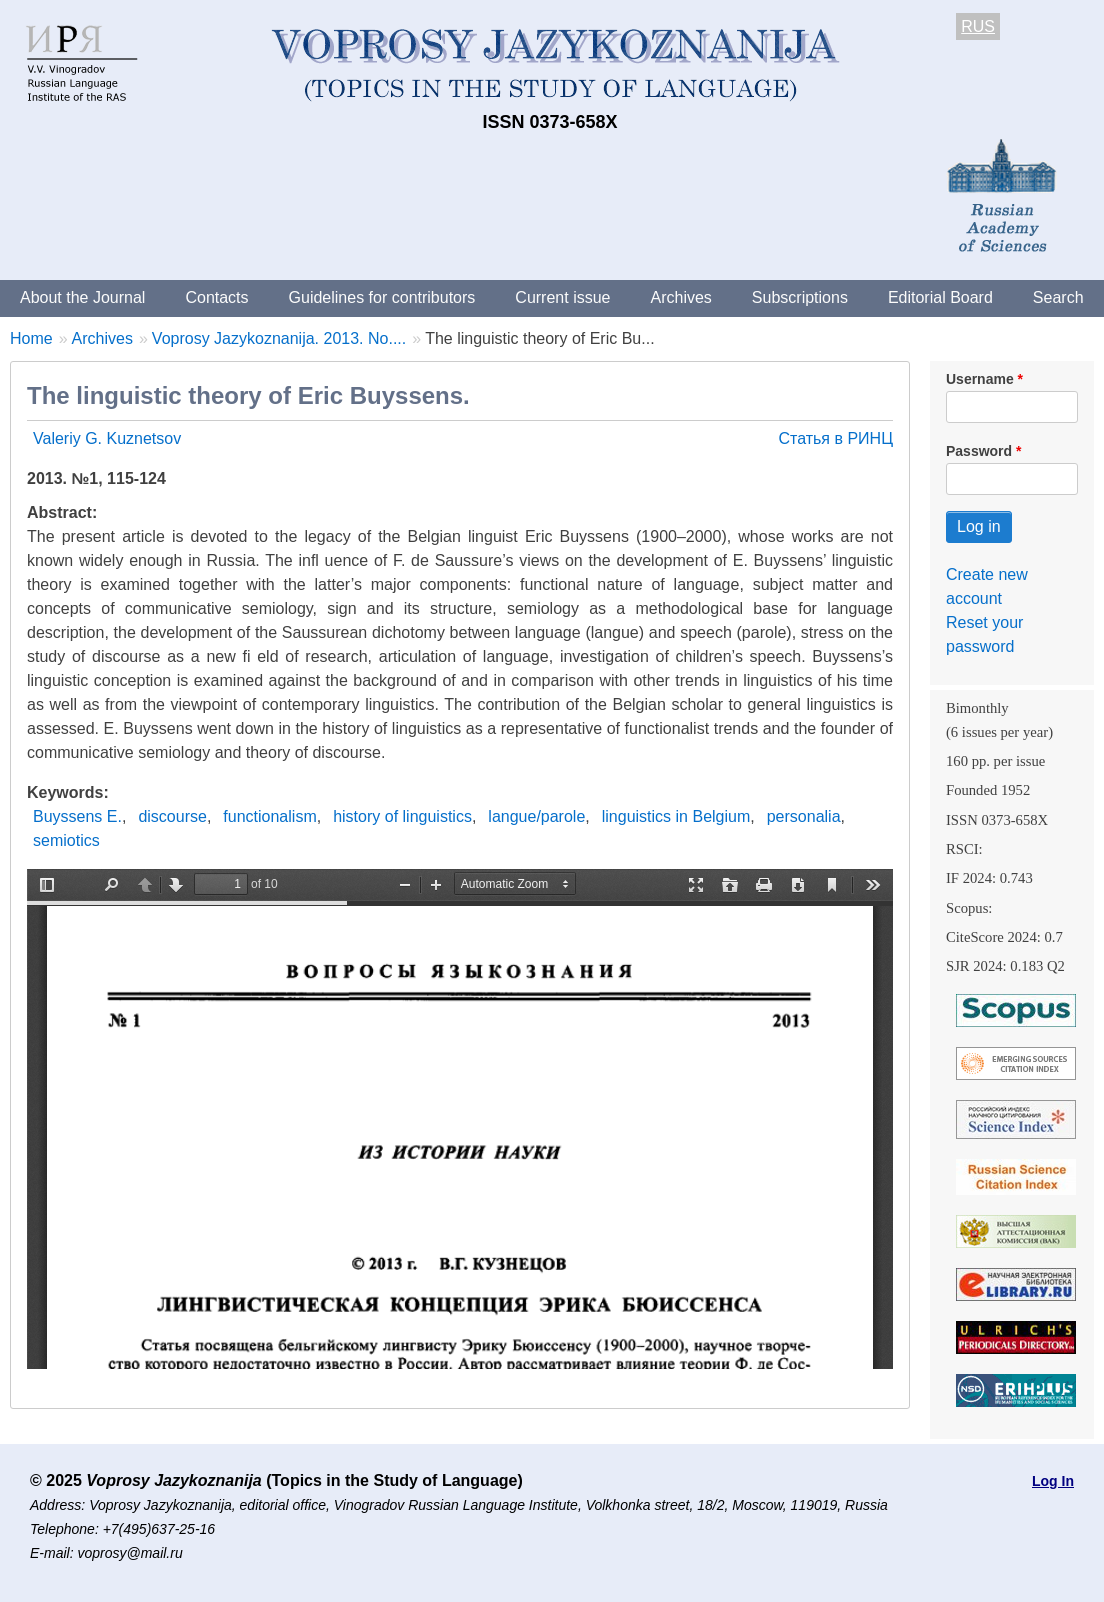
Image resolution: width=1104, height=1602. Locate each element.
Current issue (562, 297)
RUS (978, 26)
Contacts (216, 297)
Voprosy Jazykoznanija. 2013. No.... (279, 338)
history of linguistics (402, 816)
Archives (680, 297)
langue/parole (536, 816)
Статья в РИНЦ (835, 438)
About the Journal (82, 297)
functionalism (269, 816)
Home (31, 338)
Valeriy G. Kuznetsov (107, 438)
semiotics (66, 840)
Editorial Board (940, 297)
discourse (172, 816)
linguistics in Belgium (676, 816)
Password (979, 451)
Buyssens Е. (77, 816)
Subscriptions (800, 297)
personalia (804, 816)
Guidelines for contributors (382, 297)
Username (980, 379)
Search (1058, 297)
